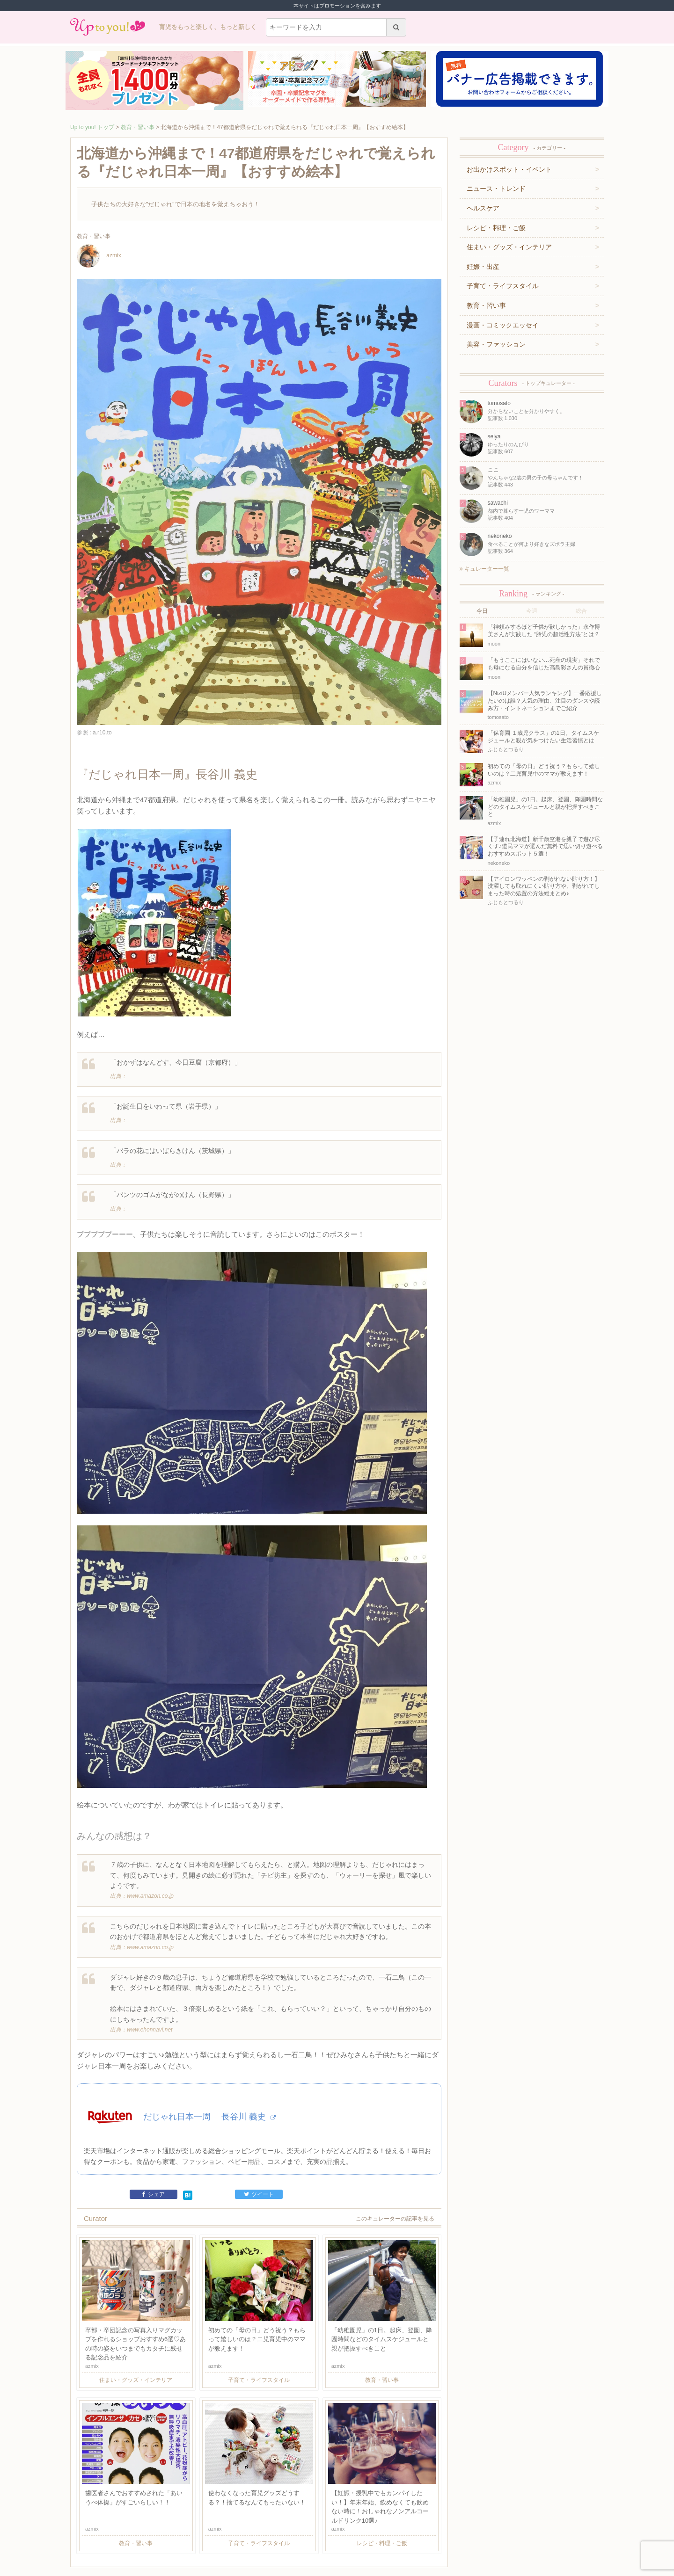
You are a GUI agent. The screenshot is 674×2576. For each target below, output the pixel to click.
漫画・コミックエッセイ (503, 325)
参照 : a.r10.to (94, 732)
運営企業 (135, 2532)
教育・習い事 (137, 127)
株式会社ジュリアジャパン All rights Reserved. (337, 2568)
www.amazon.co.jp (150, 1811)
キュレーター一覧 (484, 569)
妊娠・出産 (483, 266)
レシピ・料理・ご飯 (496, 228)
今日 (482, 611)
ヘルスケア (483, 208)
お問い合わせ (190, 2532)
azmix (99, 256)
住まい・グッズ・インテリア (509, 247)
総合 (581, 611)
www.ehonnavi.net (149, 1945)
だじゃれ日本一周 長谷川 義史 (209, 2032)
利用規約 (160, 2532)
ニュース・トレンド (496, 188)
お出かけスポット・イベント (509, 169)
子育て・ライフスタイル (503, 286)
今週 (531, 611)
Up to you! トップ (92, 127)
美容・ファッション (496, 344)
